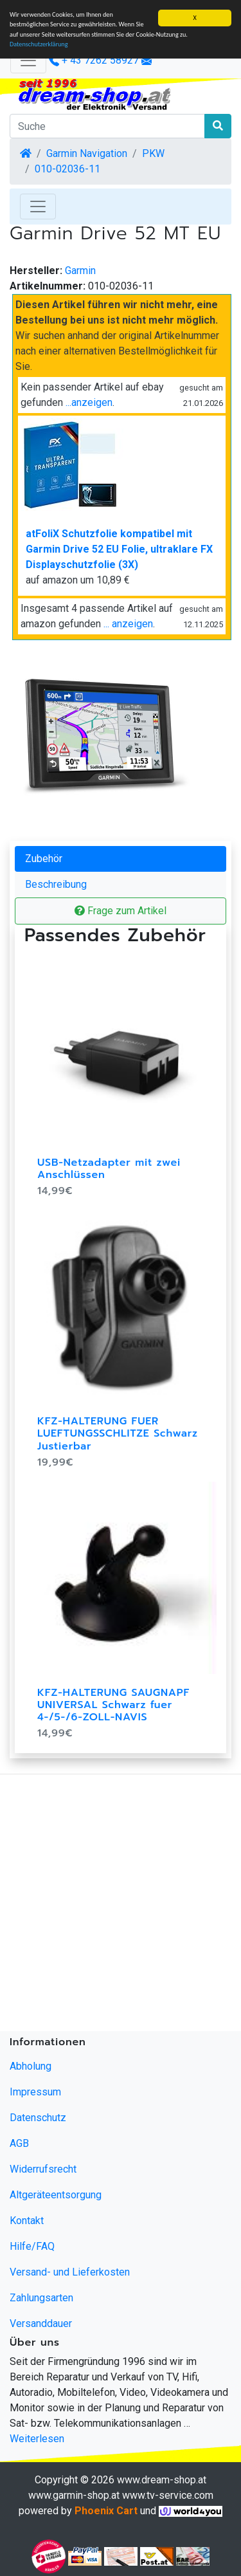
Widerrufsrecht (43, 2169)
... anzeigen (128, 624)
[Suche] (107, 126)
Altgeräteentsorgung (56, 2195)
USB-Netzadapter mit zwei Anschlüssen (109, 1168)
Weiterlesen (37, 2439)
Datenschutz (38, 2117)
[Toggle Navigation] (38, 206)
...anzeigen (89, 402)
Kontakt (27, 2220)
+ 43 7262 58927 (94, 60)
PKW (153, 153)
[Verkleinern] (28, 60)
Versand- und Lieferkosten (70, 2272)
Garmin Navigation (86, 153)
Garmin (80, 270)
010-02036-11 (67, 169)
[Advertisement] (120, 1905)
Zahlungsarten (41, 2298)
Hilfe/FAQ (32, 2246)
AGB (19, 2143)
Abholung (30, 2066)
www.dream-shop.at (161, 2480)
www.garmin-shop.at (74, 2495)
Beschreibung (56, 884)
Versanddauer (41, 2323)
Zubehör (43, 858)
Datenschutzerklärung (39, 44)
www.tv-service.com (167, 2495)
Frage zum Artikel (120, 911)
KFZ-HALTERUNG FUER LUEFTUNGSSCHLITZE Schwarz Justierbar (117, 1433)
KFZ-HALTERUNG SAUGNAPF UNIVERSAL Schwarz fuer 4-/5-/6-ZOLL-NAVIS (113, 1705)
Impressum (35, 2092)
